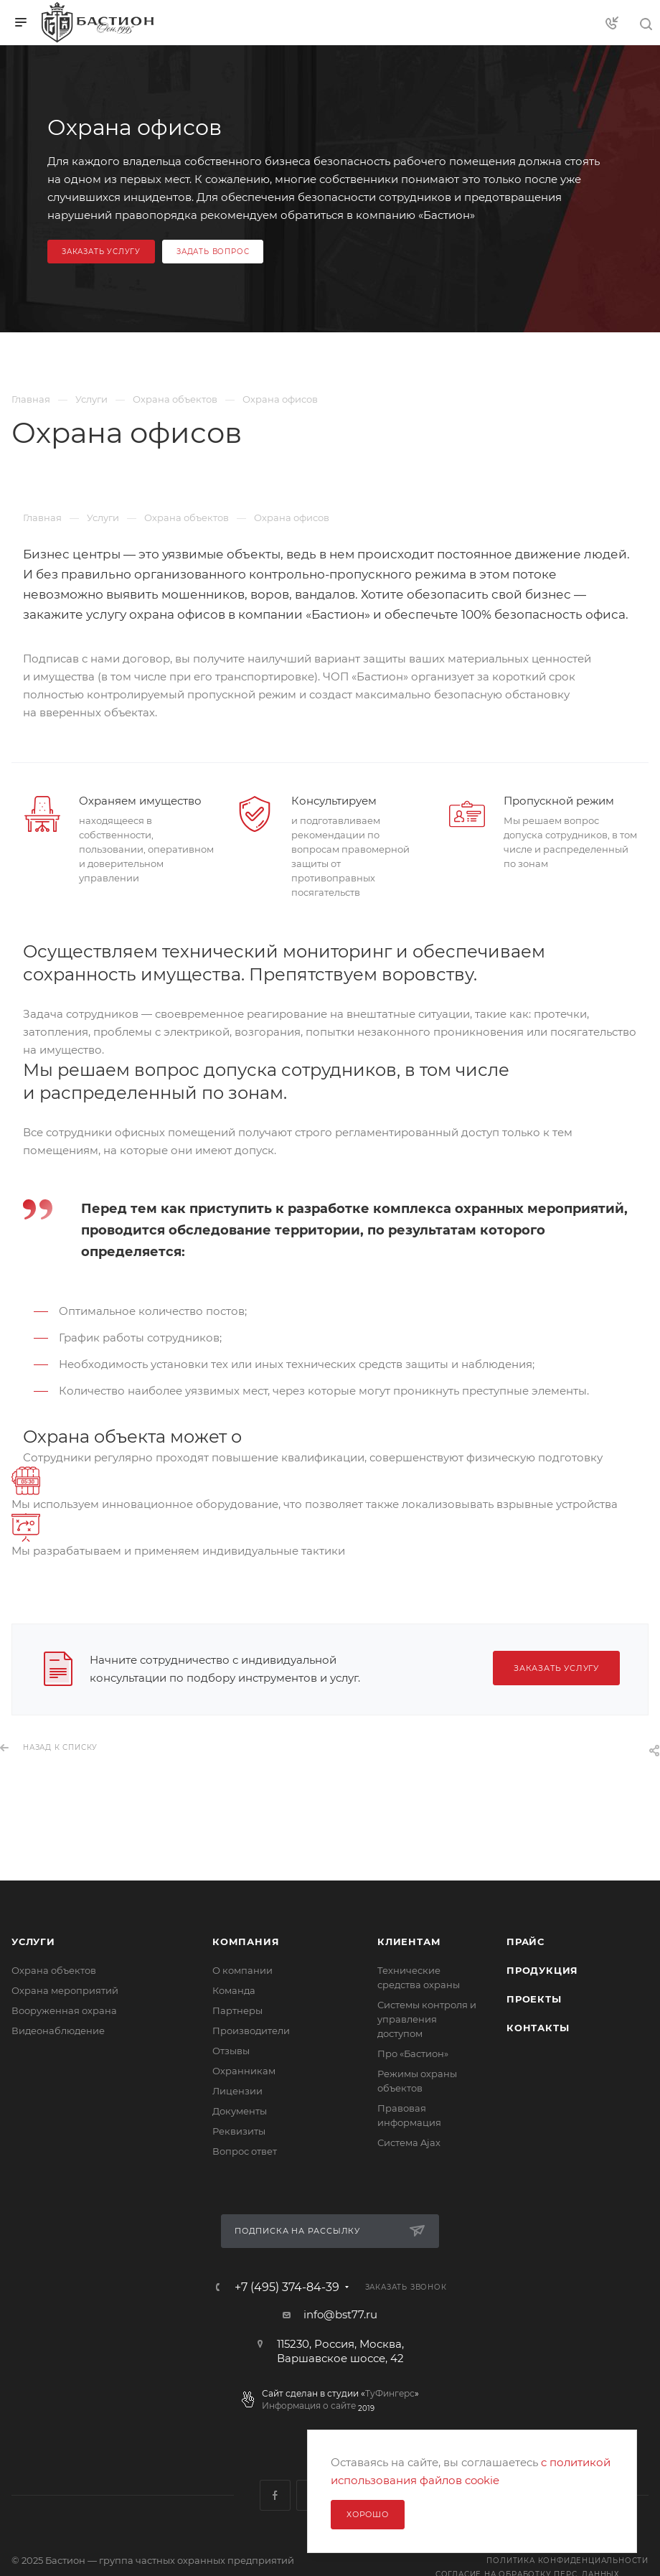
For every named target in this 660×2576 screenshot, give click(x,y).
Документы (239, 2111)
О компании (242, 1970)
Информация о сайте (309, 2405)
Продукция (542, 1970)
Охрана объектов (53, 1970)
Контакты (537, 2027)
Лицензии (237, 2091)
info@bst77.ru (340, 2314)
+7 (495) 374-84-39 (287, 2287)
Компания (245, 1941)
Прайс (525, 1941)
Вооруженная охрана (64, 2010)
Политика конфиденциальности (567, 2560)
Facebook (275, 2495)
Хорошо (367, 2514)
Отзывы (231, 2050)
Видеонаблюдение (58, 2030)
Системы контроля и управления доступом (426, 2019)
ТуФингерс (390, 2393)
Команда (233, 1990)
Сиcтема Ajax (408, 2142)
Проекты (534, 1999)
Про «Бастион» (412, 2053)
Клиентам (408, 1941)
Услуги (33, 1941)
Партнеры (237, 2010)
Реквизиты (238, 2131)
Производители (251, 2030)
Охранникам (243, 2070)
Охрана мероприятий (64, 1990)
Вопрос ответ (244, 2151)
